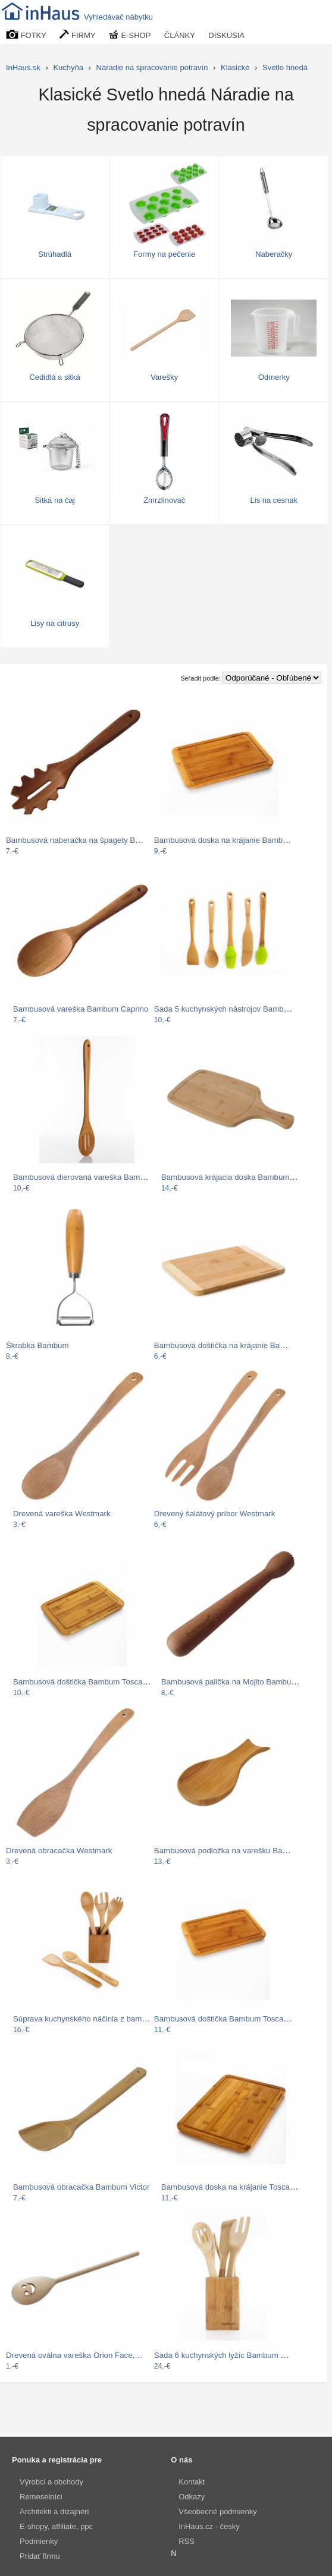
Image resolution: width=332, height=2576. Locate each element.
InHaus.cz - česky (209, 2526)
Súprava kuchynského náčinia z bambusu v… (93, 2018)
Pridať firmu (40, 2556)
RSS (186, 2541)
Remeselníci (41, 2496)
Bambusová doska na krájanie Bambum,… (229, 840)
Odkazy (191, 2496)
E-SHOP (130, 35)
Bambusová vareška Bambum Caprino (80, 1008)
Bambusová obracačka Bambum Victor (81, 2187)
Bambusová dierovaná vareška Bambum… (88, 1177)
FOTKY (26, 35)
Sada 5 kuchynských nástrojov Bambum (224, 1008)
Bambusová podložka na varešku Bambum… (233, 1850)
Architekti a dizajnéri (54, 2511)
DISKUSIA (226, 35)
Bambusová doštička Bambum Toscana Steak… (238, 2018)
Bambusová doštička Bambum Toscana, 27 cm (95, 1681)
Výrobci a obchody (51, 2481)
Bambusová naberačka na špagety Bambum (83, 840)
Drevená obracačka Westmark (59, 1850)
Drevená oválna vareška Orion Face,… (74, 2355)
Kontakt (191, 2481)
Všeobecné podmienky (217, 2511)
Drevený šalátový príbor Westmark (214, 1513)
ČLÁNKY (179, 35)
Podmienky (39, 2541)
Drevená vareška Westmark (62, 1513)
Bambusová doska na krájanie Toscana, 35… (240, 2187)
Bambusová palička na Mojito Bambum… (233, 1681)
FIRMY (77, 35)
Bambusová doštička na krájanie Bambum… (231, 1345)
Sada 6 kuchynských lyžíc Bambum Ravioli (229, 2355)
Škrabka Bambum (37, 1345)
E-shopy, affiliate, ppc (56, 2526)
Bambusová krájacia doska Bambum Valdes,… (243, 1177)
